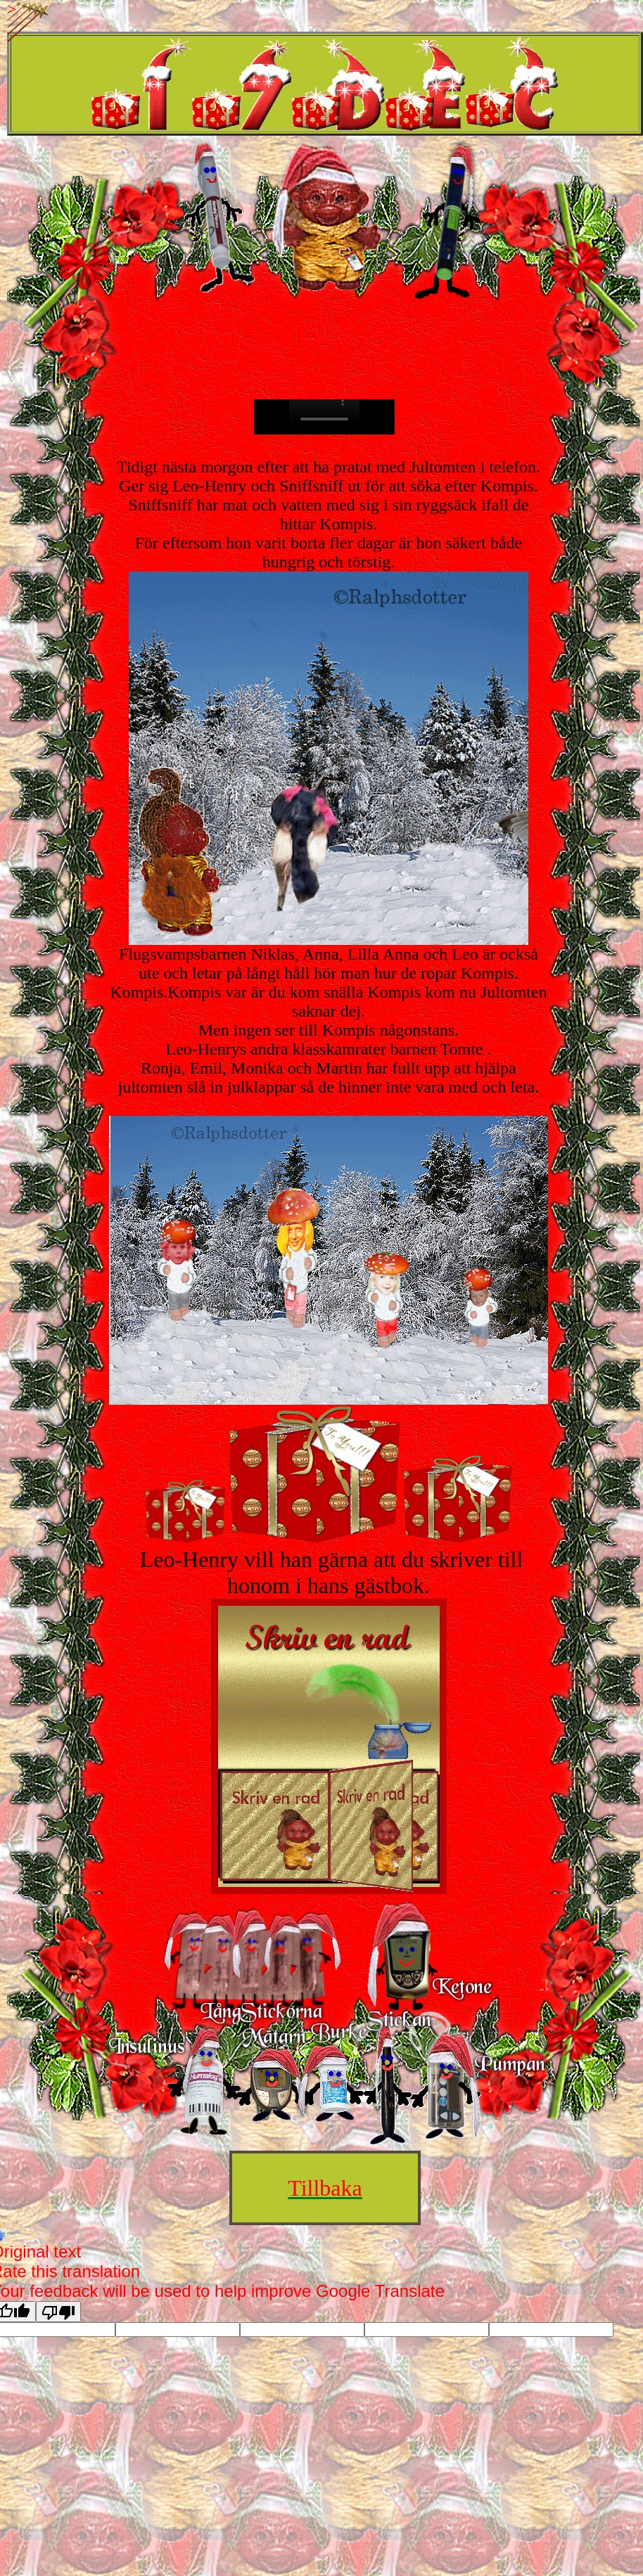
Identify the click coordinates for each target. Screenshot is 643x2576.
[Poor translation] (58, 2311)
